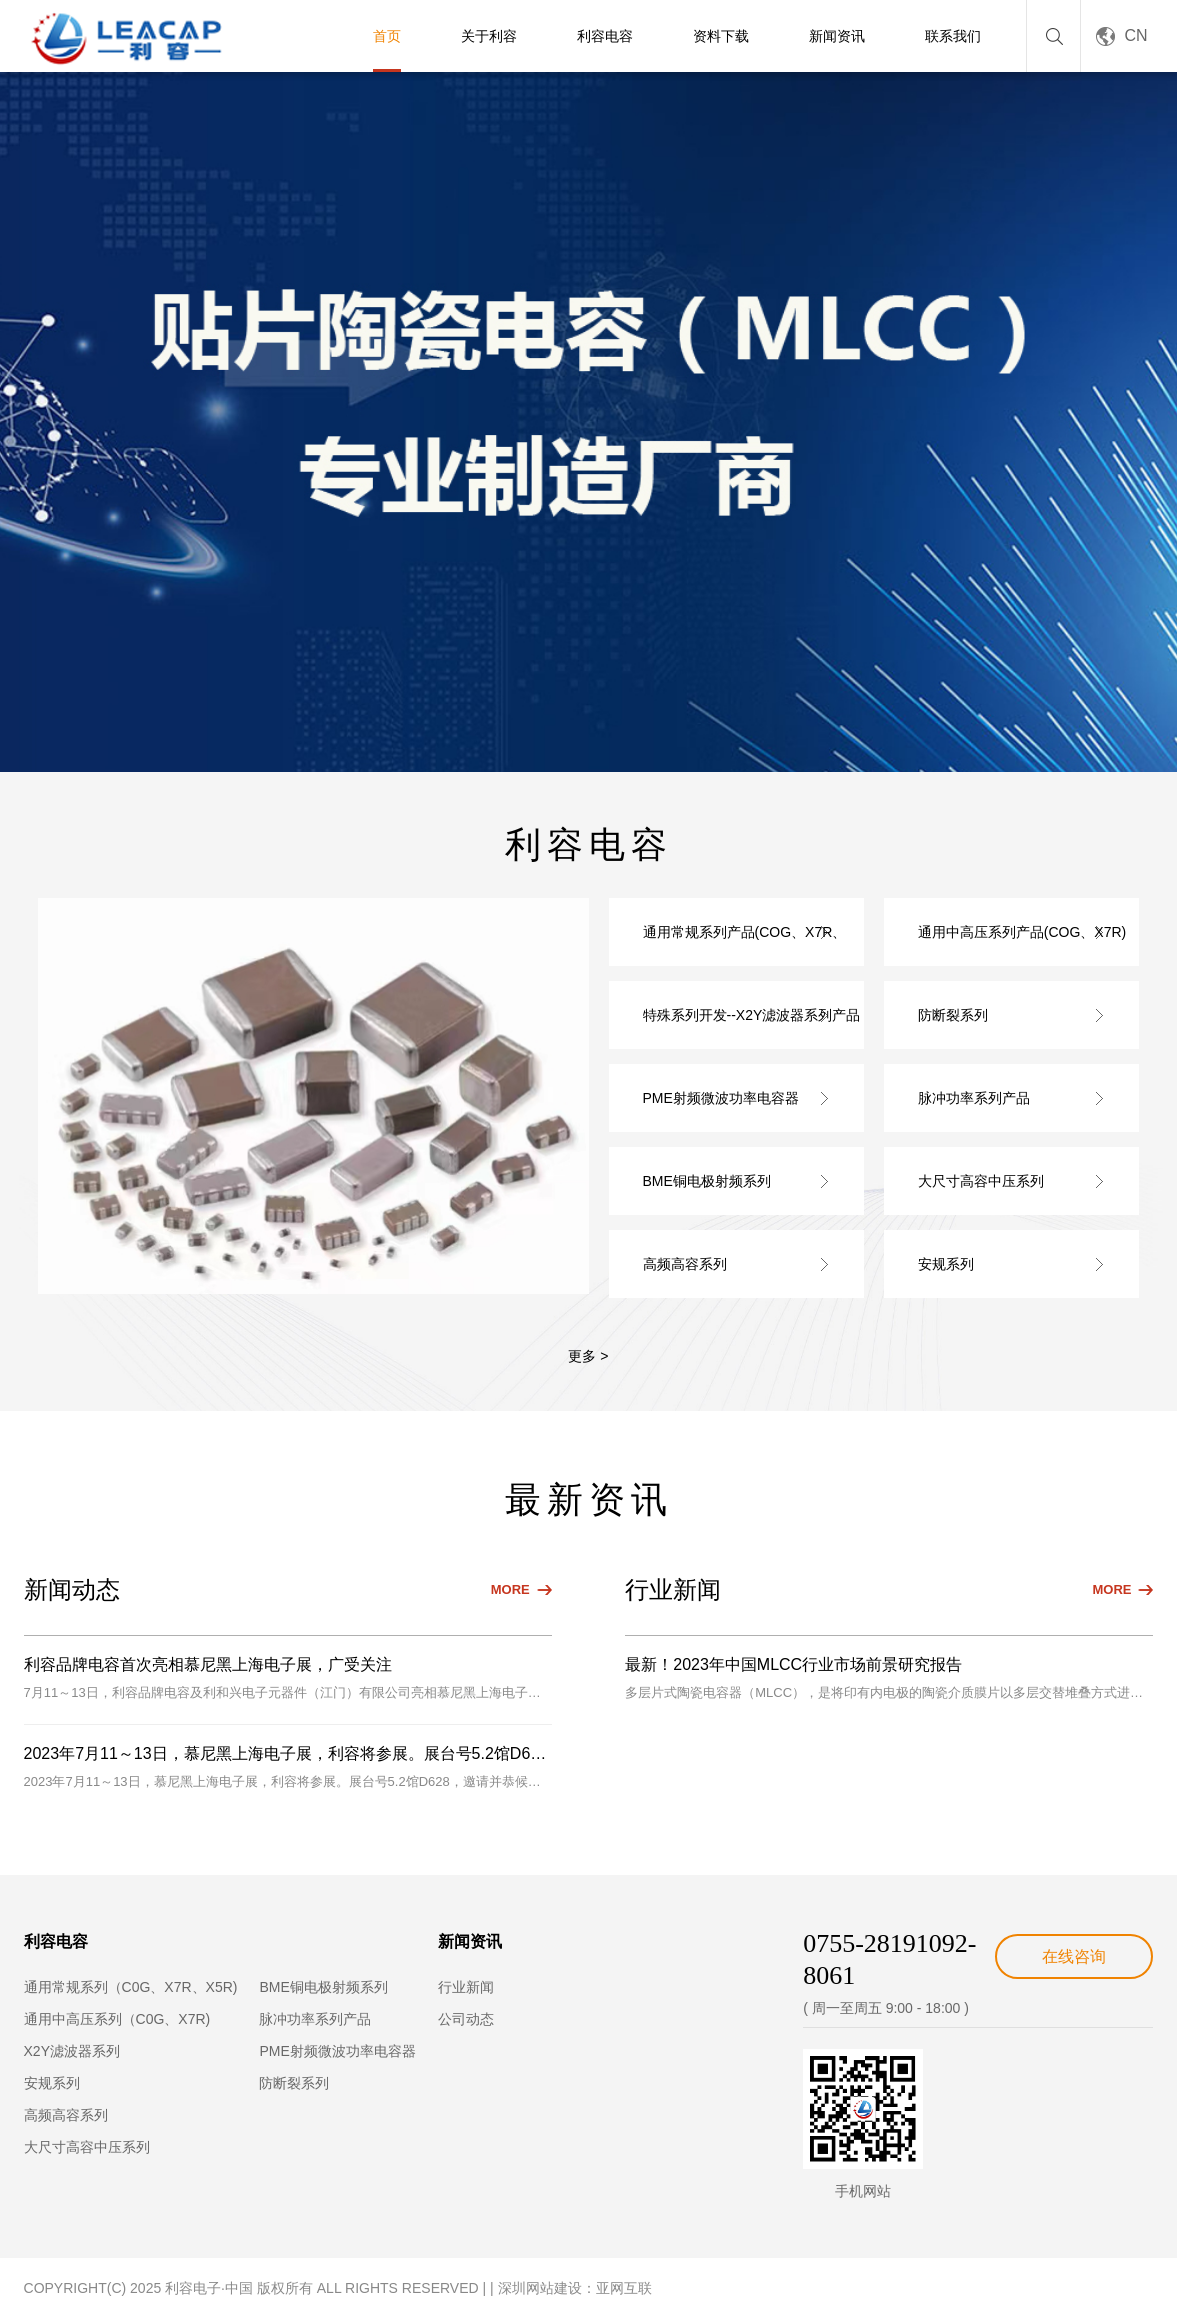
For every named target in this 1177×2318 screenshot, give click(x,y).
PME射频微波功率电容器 (721, 1098)
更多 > (588, 1356)
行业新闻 (466, 1987)
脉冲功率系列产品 (974, 1098)
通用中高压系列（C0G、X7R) (117, 2019)
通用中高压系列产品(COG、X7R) (1022, 932)
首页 (387, 36)
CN (1135, 35)
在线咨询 (1074, 1956)
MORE (510, 1589)
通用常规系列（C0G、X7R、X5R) (131, 1987)
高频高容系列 (685, 1264)
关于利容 (489, 36)
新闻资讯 (837, 36)
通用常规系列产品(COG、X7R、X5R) (745, 945)
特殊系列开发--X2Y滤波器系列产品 (752, 1015)
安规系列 (946, 1264)
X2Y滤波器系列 (72, 2051)
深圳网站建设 (540, 2288)
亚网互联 (624, 2288)
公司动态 (466, 2019)
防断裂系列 (953, 1015)
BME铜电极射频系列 (707, 1181)
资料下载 (721, 36)
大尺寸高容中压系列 (981, 1181)
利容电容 (605, 36)
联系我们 (953, 36)
